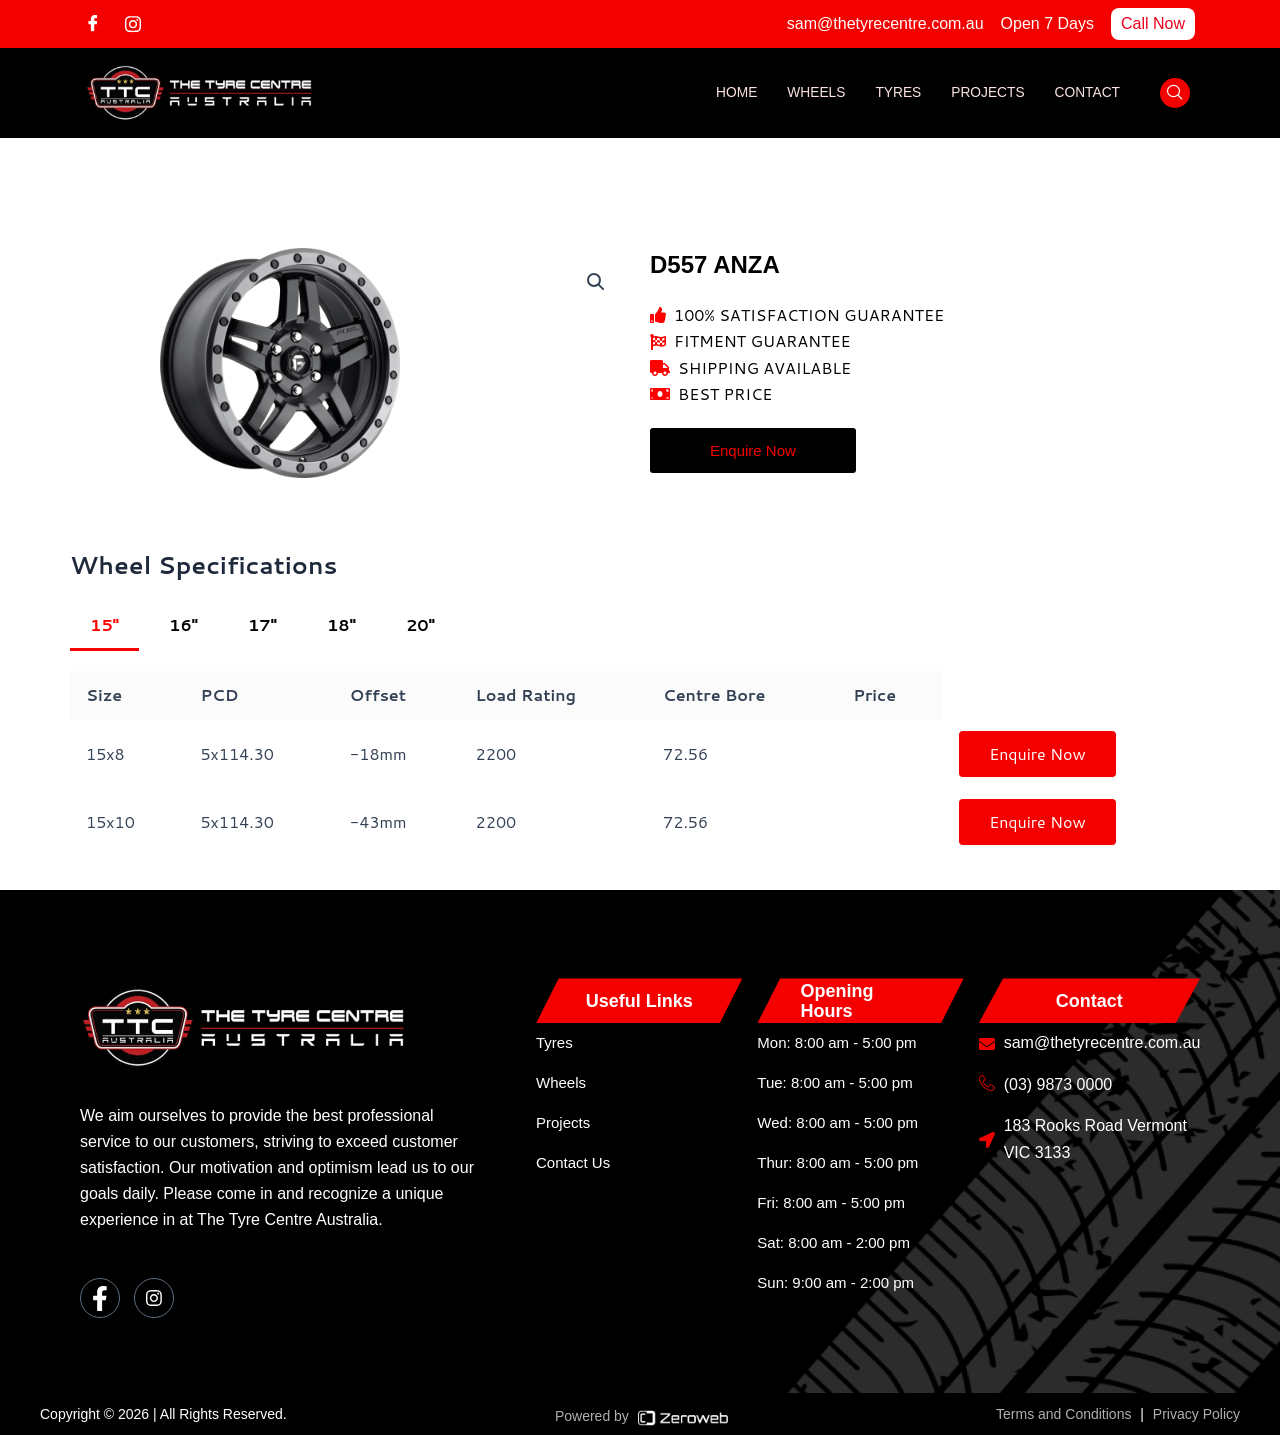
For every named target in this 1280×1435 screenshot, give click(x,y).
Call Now (1153, 23)
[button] (596, 282)
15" (104, 624)
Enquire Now (1037, 753)
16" (183, 624)
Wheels (812, 93)
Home (732, 93)
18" (341, 624)
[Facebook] (100, 23)
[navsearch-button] (1175, 93)
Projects (986, 93)
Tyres (895, 93)
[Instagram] (140, 23)
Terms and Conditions (1063, 1414)
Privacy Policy (1196, 1414)
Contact (1086, 93)
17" (262, 624)
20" (420, 624)
